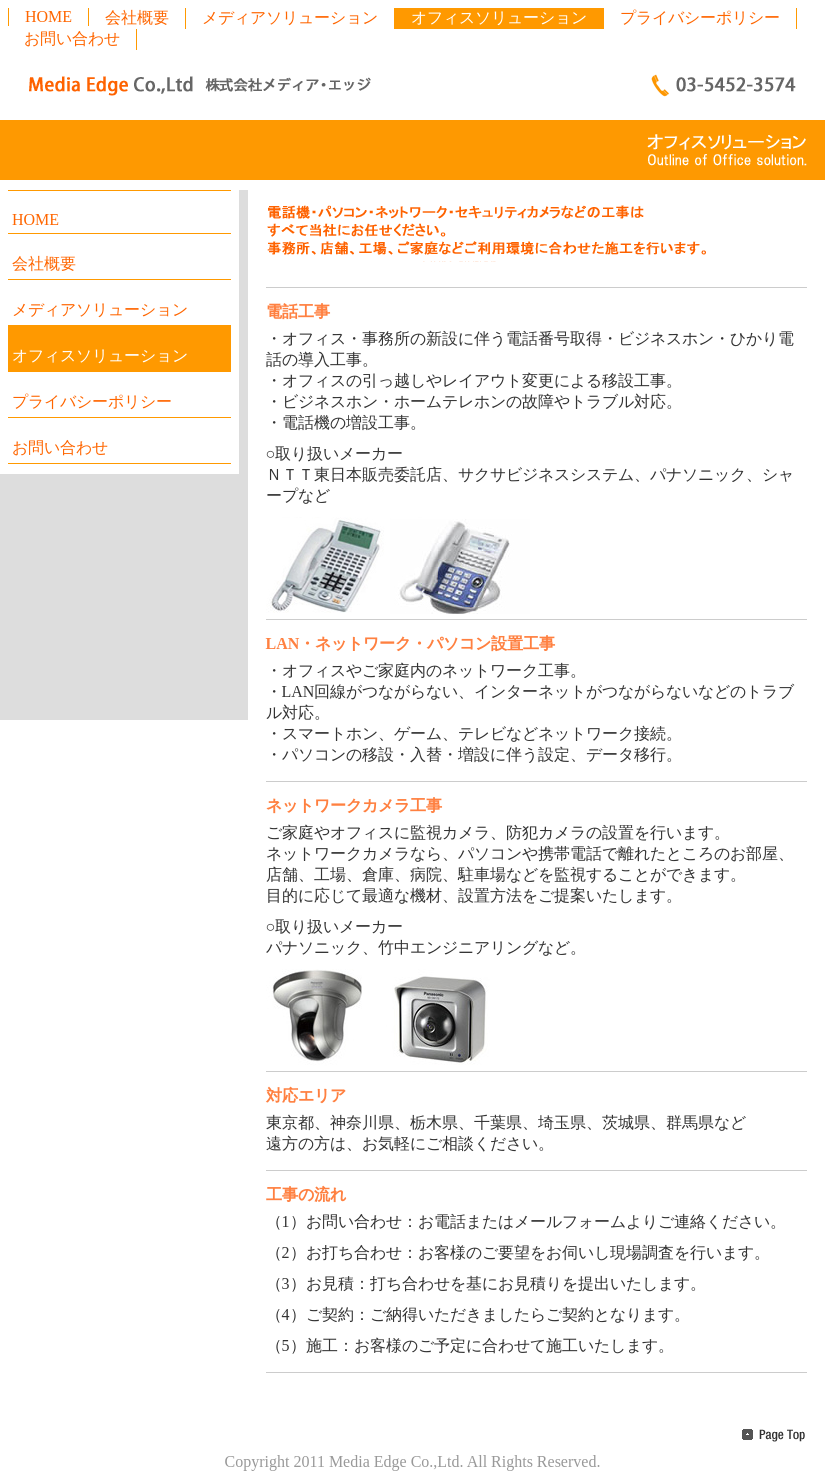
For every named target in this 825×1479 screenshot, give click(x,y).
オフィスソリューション (499, 17)
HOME (48, 16)
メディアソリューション (290, 17)
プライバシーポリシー (700, 17)
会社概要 (137, 17)
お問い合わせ (72, 38)
